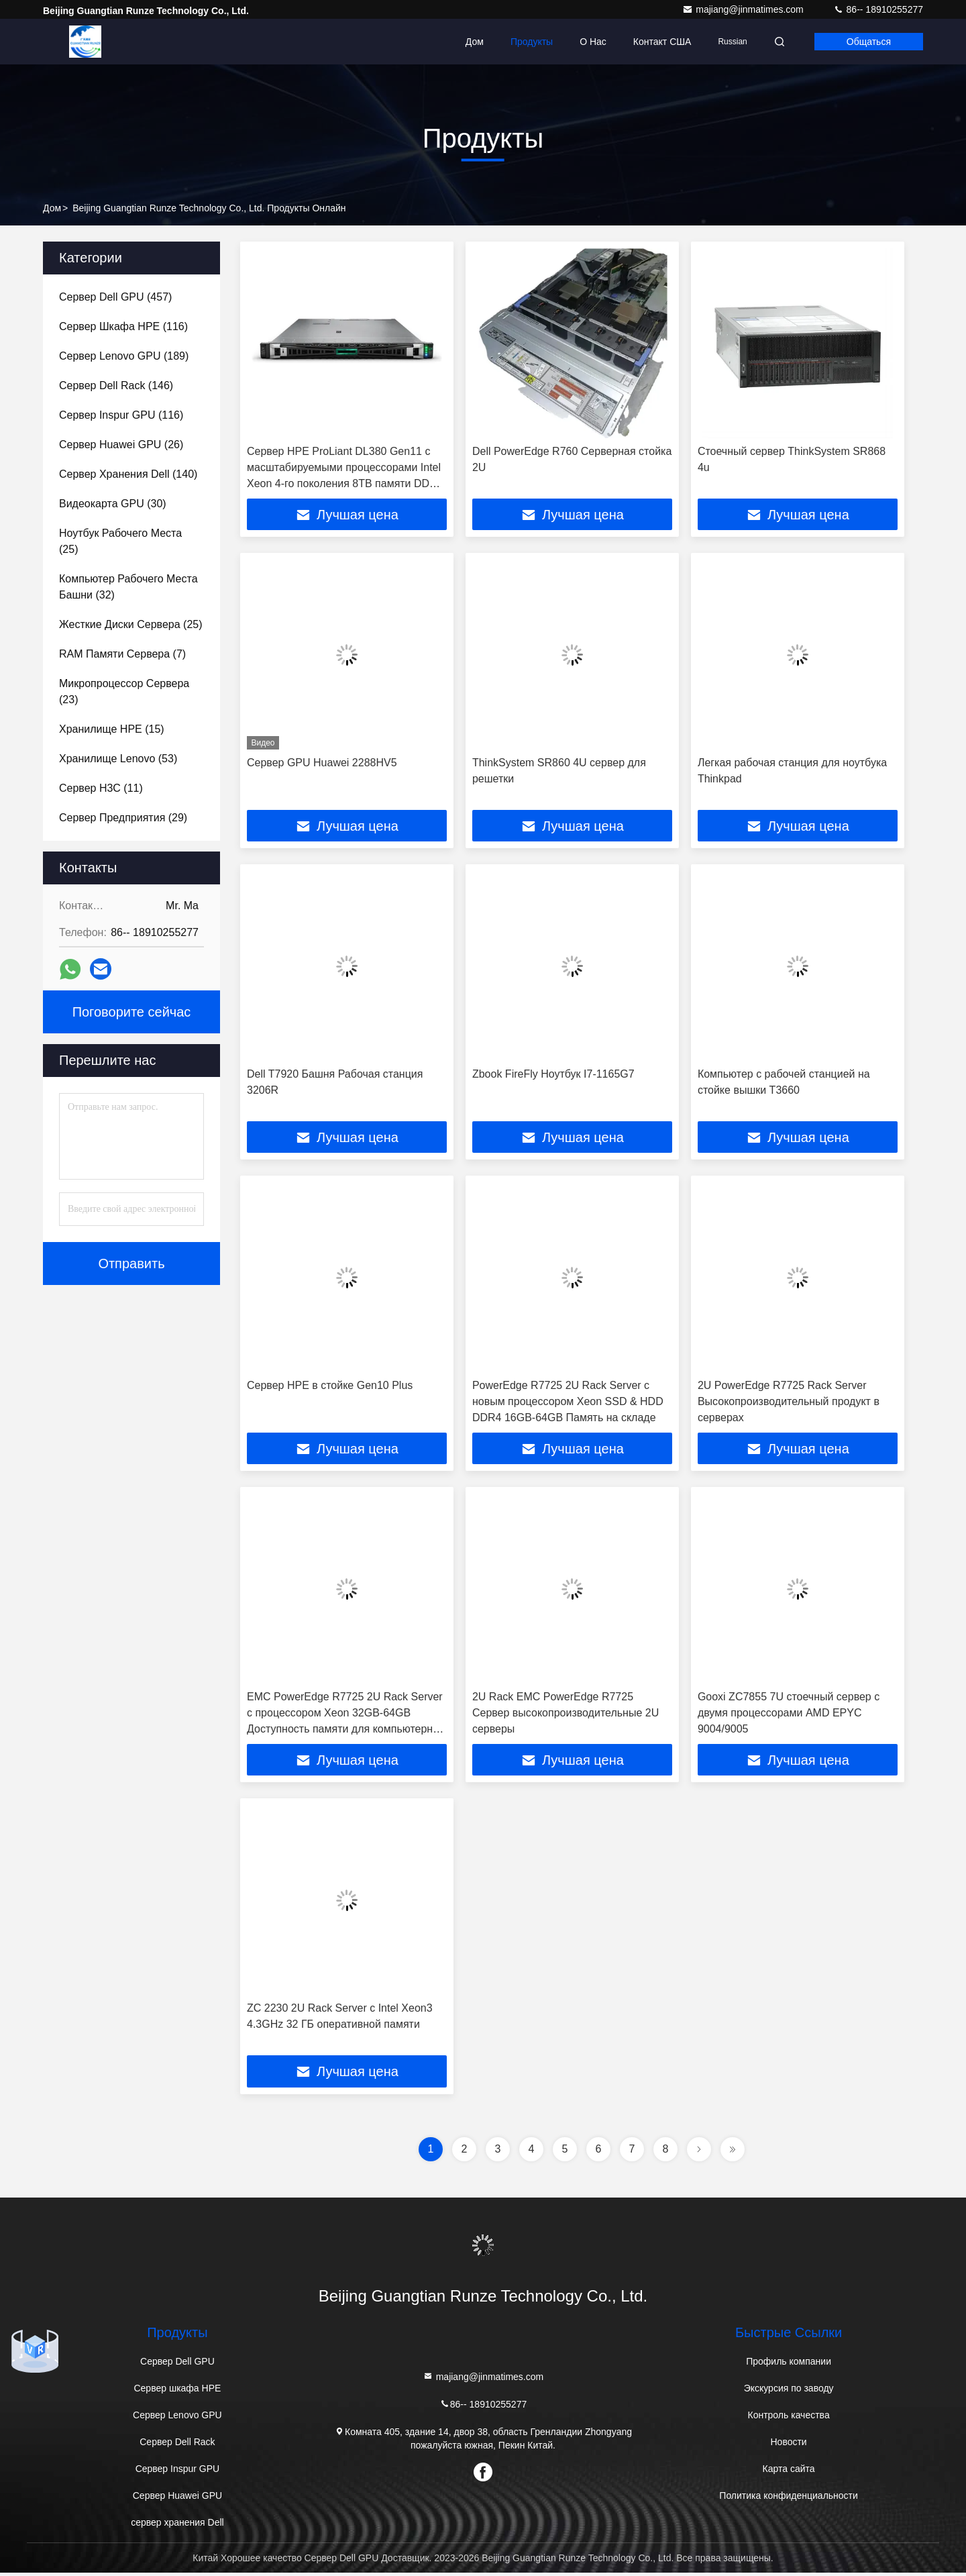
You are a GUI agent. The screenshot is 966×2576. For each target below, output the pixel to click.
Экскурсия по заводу (789, 2391)
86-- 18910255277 (878, 9)
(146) (116, 385)
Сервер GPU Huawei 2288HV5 (322, 763)
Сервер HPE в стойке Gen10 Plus (330, 1387)
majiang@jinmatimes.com (744, 9)
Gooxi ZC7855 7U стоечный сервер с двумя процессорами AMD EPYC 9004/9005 (788, 1715)
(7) (122, 654)
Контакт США (662, 41)
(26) (121, 444)
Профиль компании (788, 2364)
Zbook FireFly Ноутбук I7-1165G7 (553, 1075)
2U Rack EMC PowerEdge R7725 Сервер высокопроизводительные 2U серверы (565, 1715)
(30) (112, 503)
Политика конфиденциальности (788, 2498)
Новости (788, 2445)
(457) (115, 297)
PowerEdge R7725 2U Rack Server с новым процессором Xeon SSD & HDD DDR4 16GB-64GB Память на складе (567, 1403)
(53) (118, 758)
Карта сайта (789, 2472)
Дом (475, 41)
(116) (123, 326)
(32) (128, 587)
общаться (869, 41)
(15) (111, 729)
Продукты (532, 41)
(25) (120, 541)
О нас (593, 41)
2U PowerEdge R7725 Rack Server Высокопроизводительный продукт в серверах (788, 1403)
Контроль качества (789, 2418)
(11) (101, 788)
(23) (124, 691)
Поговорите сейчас (131, 1011)
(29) (123, 817)
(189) (124, 356)
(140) (128, 474)
